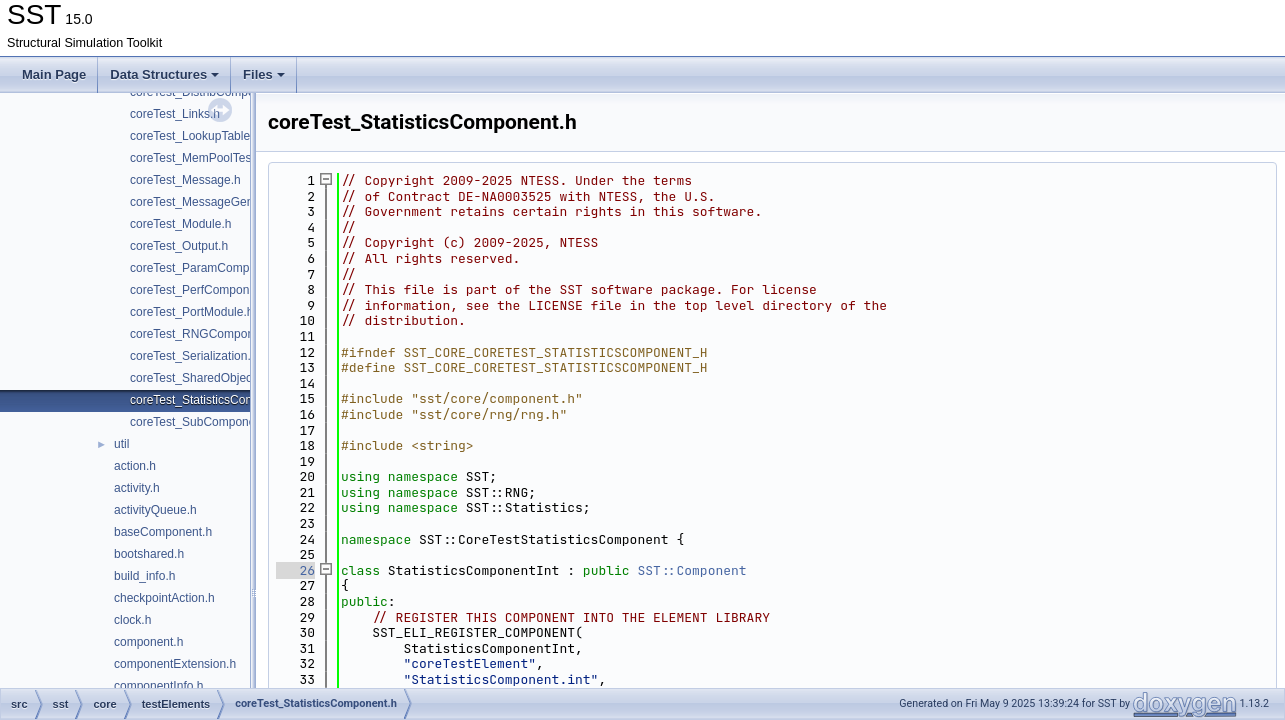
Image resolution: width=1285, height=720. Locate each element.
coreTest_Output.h (179, 246)
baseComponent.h (163, 532)
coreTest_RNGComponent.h (205, 334)
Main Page (54, 74)
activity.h (137, 488)
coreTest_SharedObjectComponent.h (228, 378)
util (121, 444)
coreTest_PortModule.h (191, 312)
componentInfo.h (158, 686)
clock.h (132, 620)
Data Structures (164, 74)
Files (264, 74)
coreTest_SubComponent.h (202, 422)
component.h (148, 642)
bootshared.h (149, 554)
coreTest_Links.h (175, 114)
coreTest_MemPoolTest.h (197, 158)
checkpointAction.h (164, 598)
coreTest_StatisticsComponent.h (216, 400)
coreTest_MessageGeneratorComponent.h (243, 202)
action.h (135, 466)
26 (295, 570)
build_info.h (144, 576)
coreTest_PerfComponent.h (203, 290)
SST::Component (691, 570)
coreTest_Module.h (180, 224)
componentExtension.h (175, 664)
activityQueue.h (155, 510)
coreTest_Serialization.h (193, 356)
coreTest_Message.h (185, 180)
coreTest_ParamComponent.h (209, 268)
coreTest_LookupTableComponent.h (226, 136)
